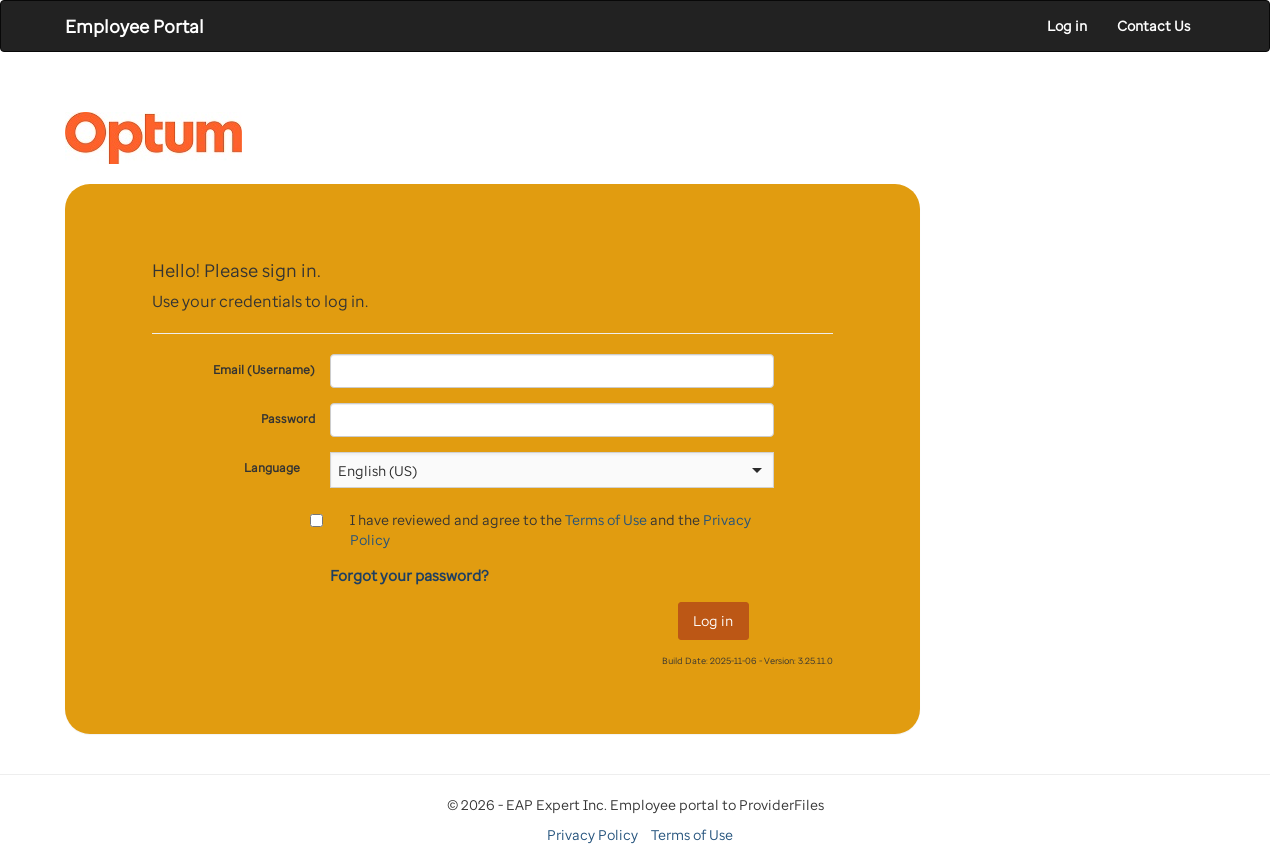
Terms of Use (606, 519)
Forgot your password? (409, 575)
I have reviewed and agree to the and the (550, 529)
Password (288, 418)
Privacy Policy (592, 834)
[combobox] (539, 470)
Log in (1067, 25)
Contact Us (1153, 25)
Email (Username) (264, 369)
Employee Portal (134, 26)
